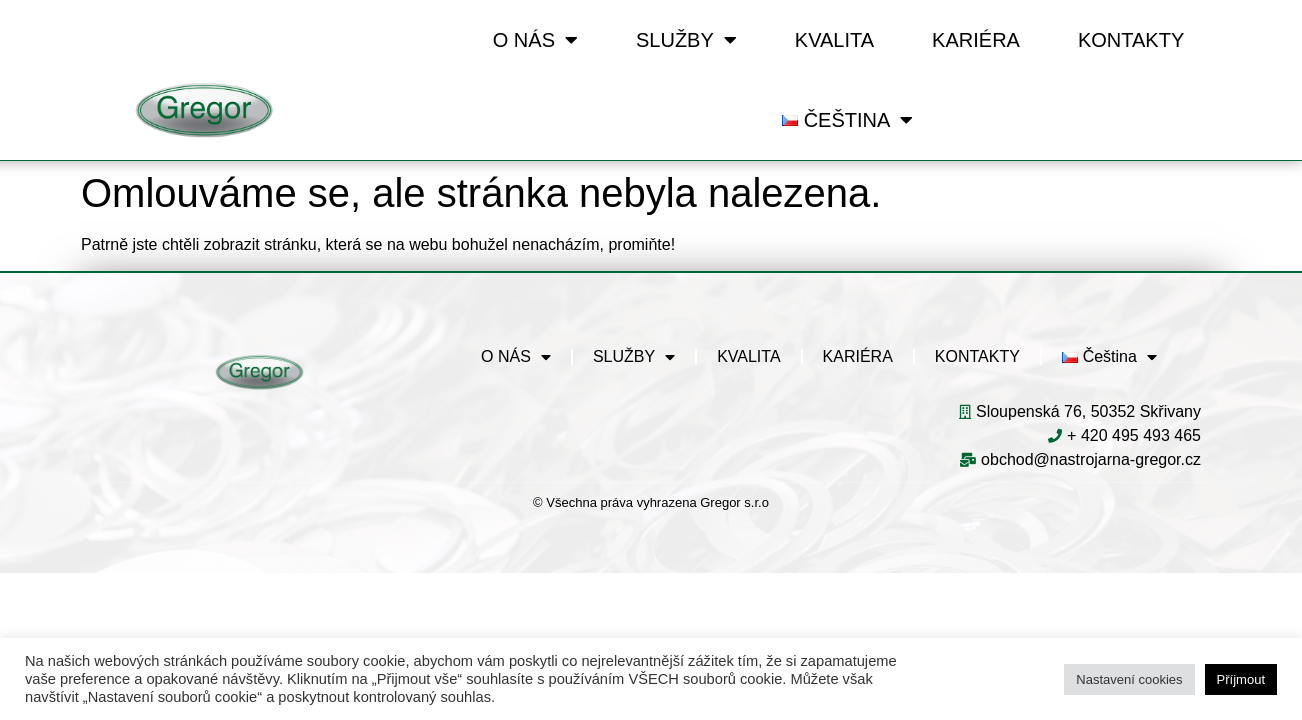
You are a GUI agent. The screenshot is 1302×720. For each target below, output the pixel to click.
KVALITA (834, 40)
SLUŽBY (686, 40)
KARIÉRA (976, 40)
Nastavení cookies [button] (1129, 679)
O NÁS (535, 40)
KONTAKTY (1131, 40)
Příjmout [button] (1241, 679)
